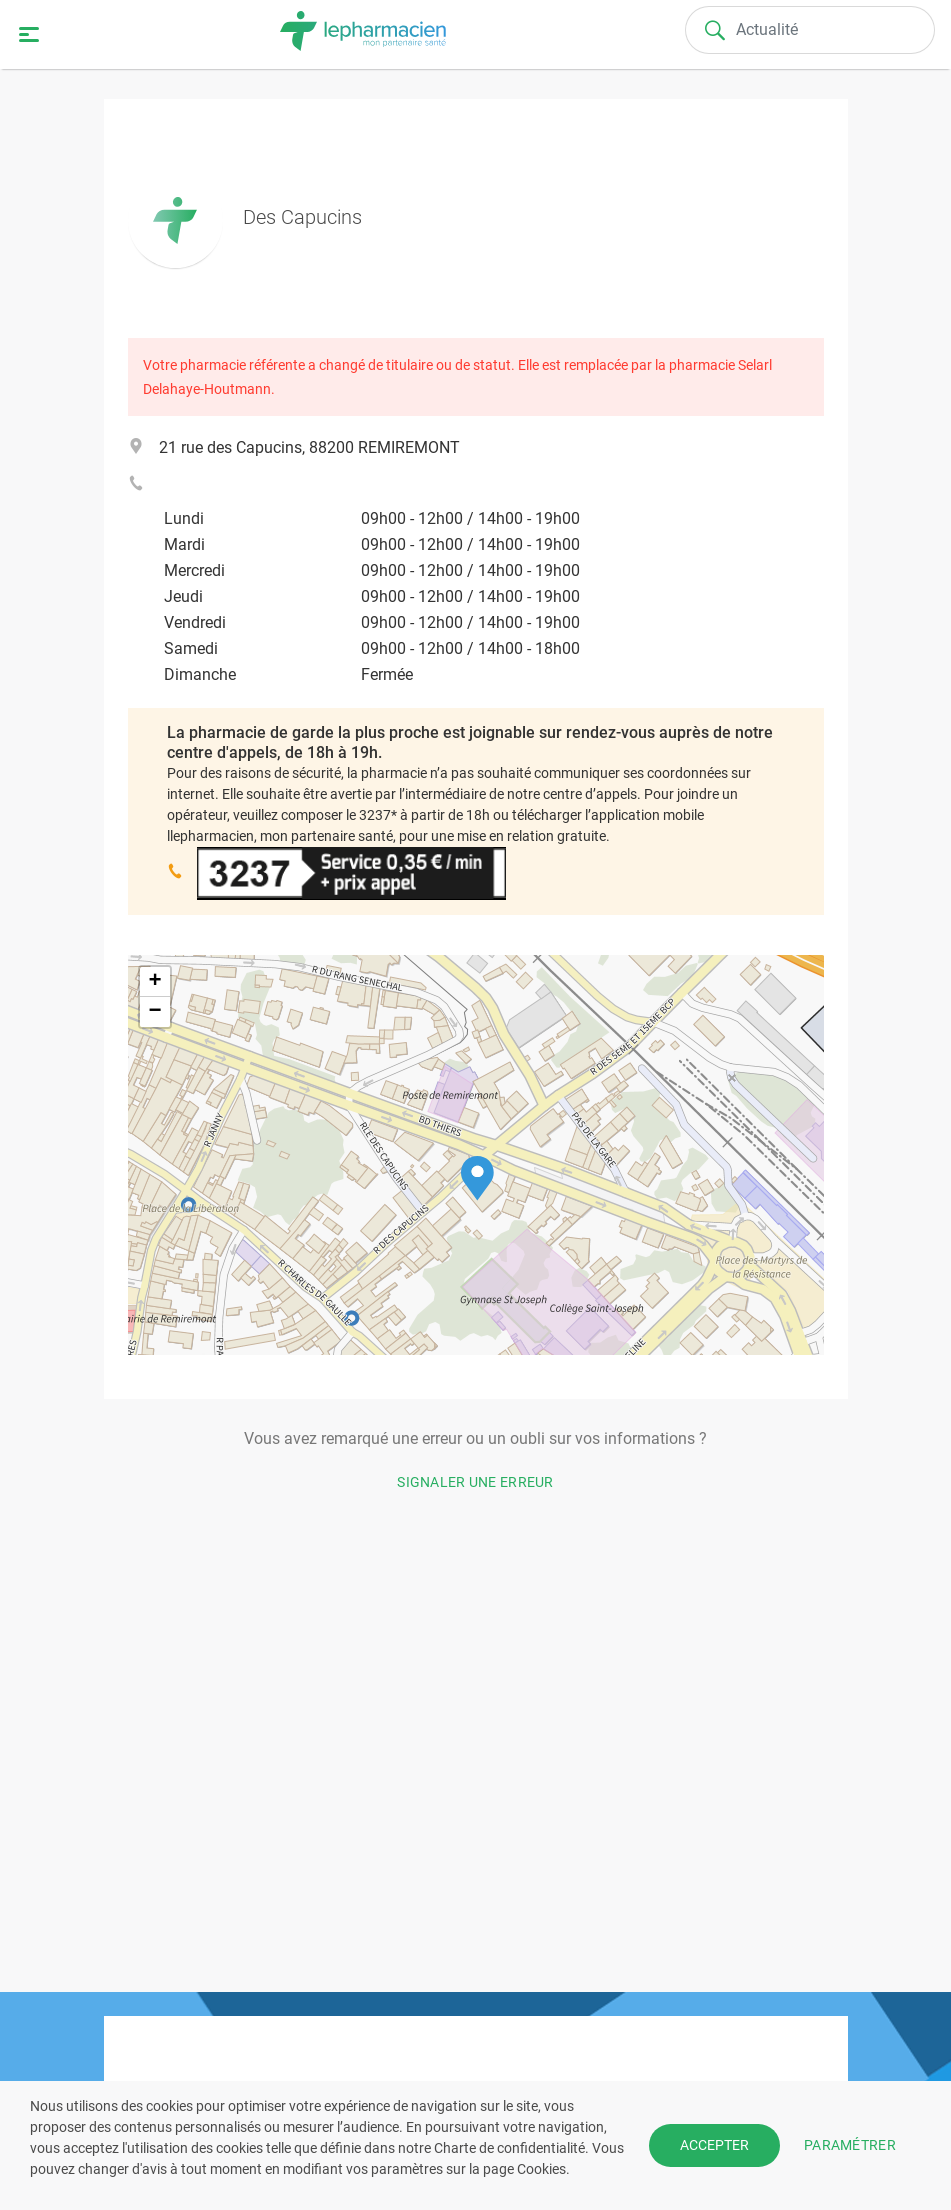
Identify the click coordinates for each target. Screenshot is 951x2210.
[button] (477, 1178)
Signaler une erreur (475, 1482)
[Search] (810, 30)
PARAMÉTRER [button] (850, 2145)
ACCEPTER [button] (714, 2145)
